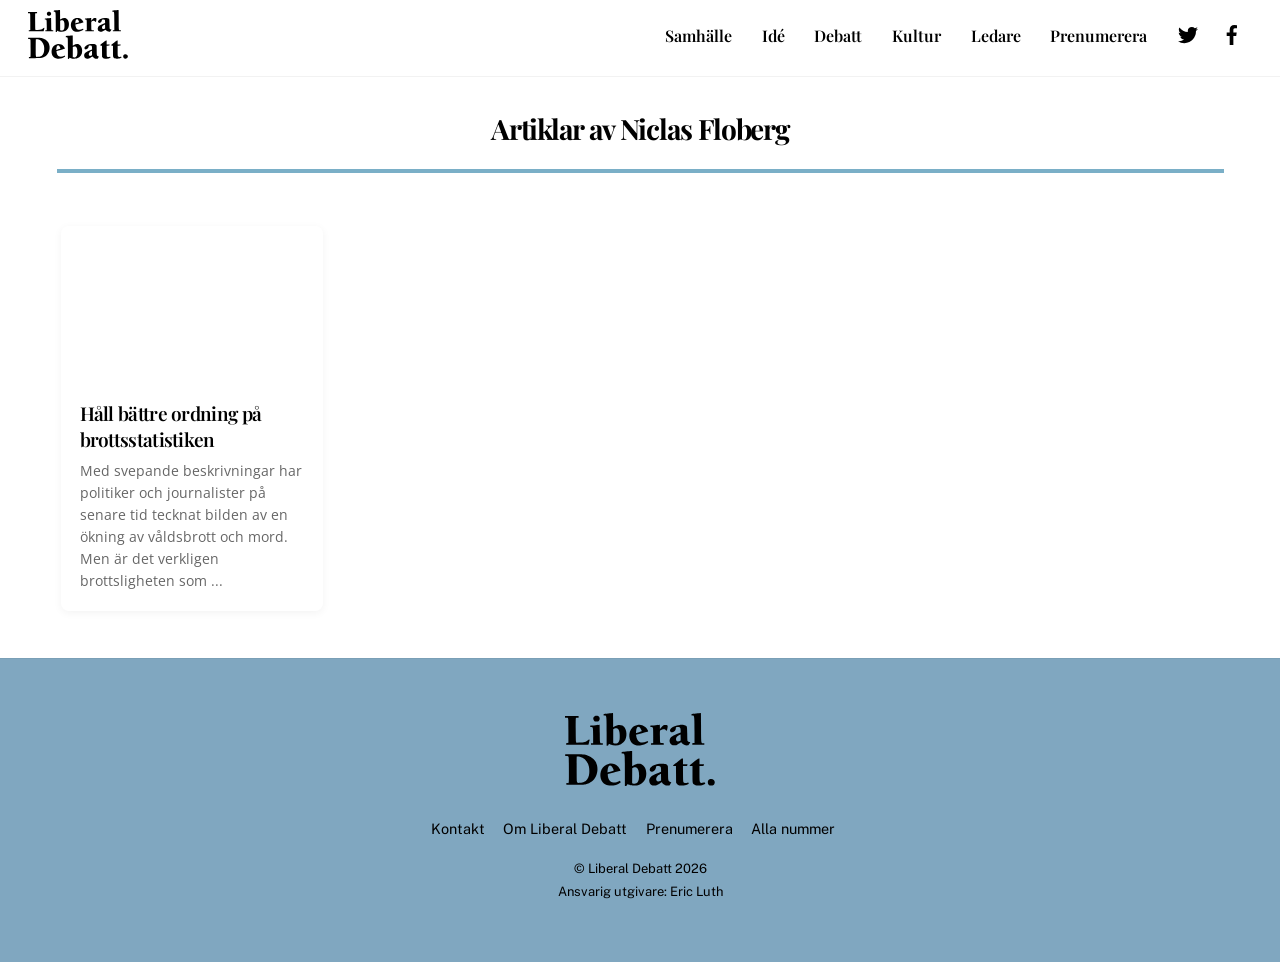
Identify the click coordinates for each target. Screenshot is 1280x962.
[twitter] (1188, 31)
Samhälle (698, 35)
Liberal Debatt (630, 868)
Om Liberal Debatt (565, 828)
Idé (773, 35)
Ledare (996, 35)
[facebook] (1232, 31)
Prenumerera (1098, 35)
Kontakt (458, 828)
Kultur (916, 35)
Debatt (838, 35)
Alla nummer (793, 828)
